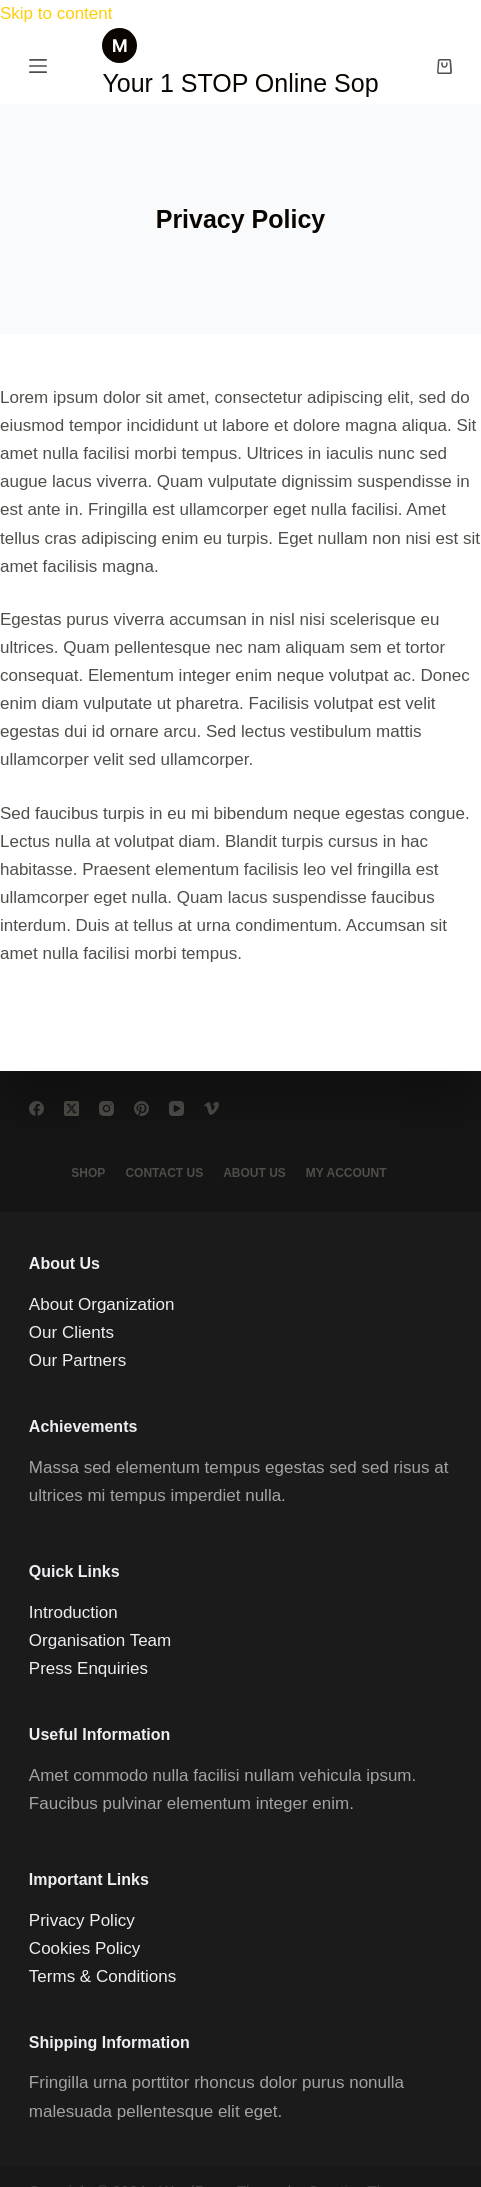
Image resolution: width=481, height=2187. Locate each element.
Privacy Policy (82, 1920)
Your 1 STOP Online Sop (240, 83)
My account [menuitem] (346, 1173)
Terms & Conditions (102, 1976)
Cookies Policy (85, 1948)
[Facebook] (36, 1108)
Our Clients (71, 1332)
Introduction (73, 1612)
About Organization (102, 1304)
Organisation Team (100, 1640)
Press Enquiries (88, 1668)
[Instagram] (106, 1108)
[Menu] (38, 66)
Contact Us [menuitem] (164, 1173)
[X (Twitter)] (71, 1108)
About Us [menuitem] (254, 1173)
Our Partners (77, 1360)
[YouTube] (176, 1108)
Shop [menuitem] (88, 1173)
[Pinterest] (141, 1108)
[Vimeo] (211, 1108)
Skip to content (56, 13)
